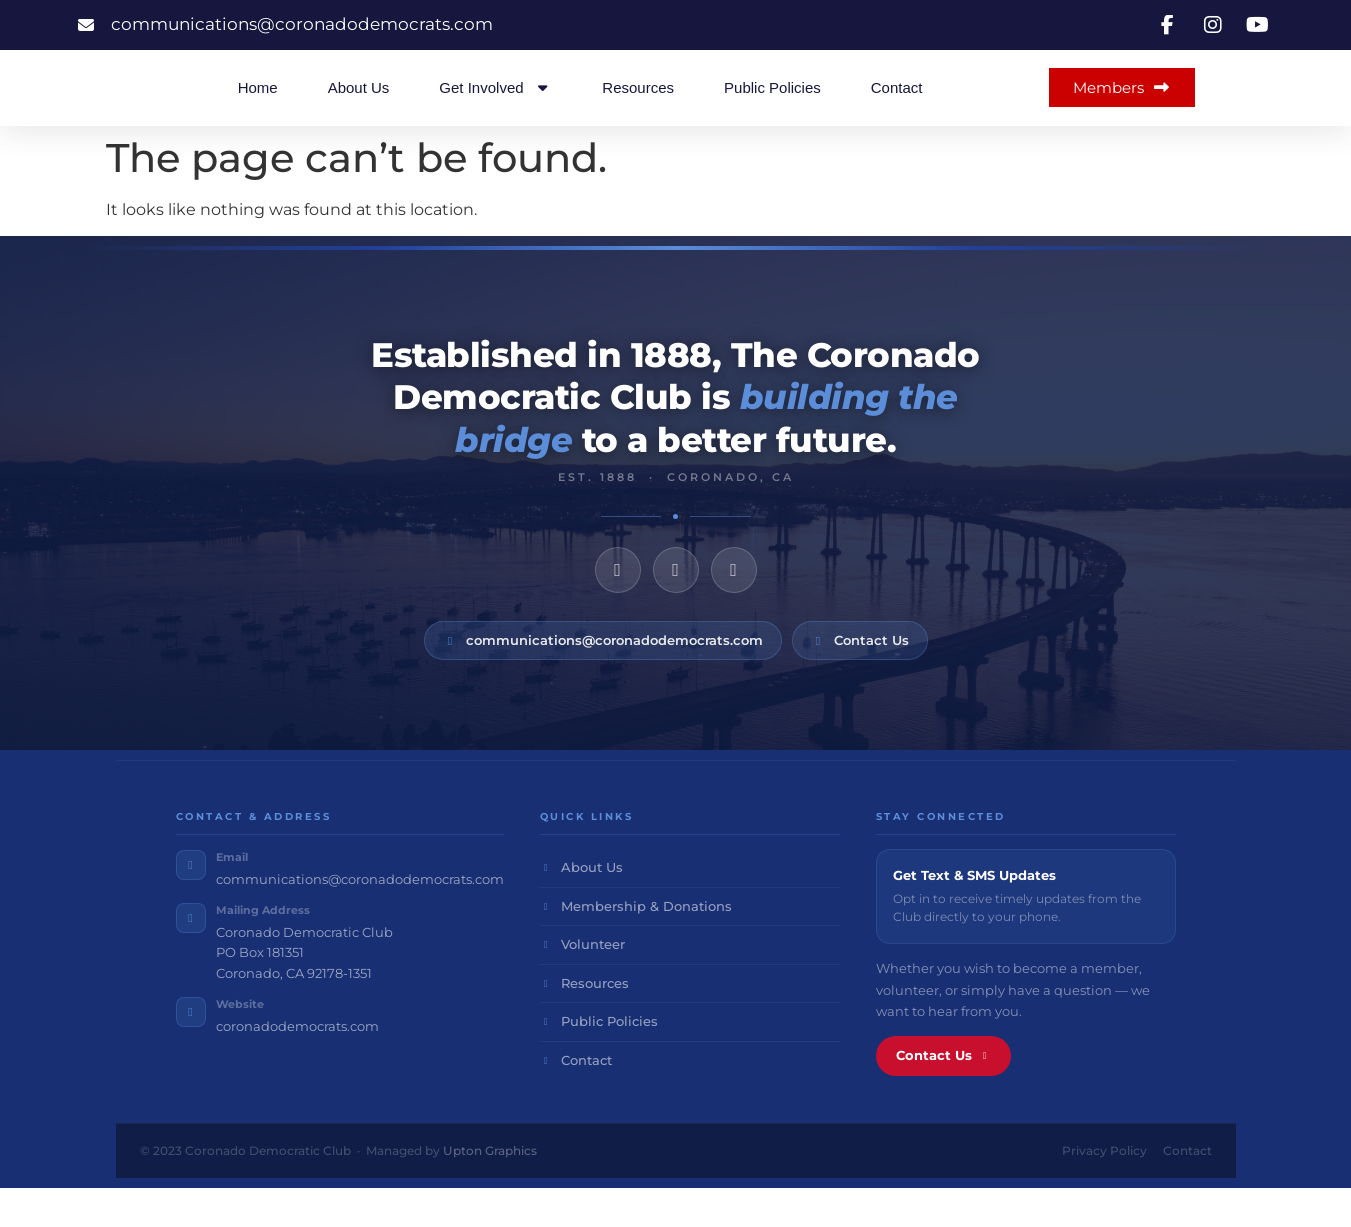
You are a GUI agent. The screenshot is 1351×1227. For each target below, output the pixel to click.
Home (258, 106)
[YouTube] (734, 608)
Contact (897, 106)
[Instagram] (676, 608)
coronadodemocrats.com (297, 1064)
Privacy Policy (1104, 1189)
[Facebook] (618, 608)
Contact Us (860, 678)
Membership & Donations (636, 944)
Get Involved (495, 106)
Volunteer (583, 983)
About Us (359, 106)
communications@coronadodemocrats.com (603, 678)
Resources (638, 106)
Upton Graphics (490, 1189)
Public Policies (772, 106)
